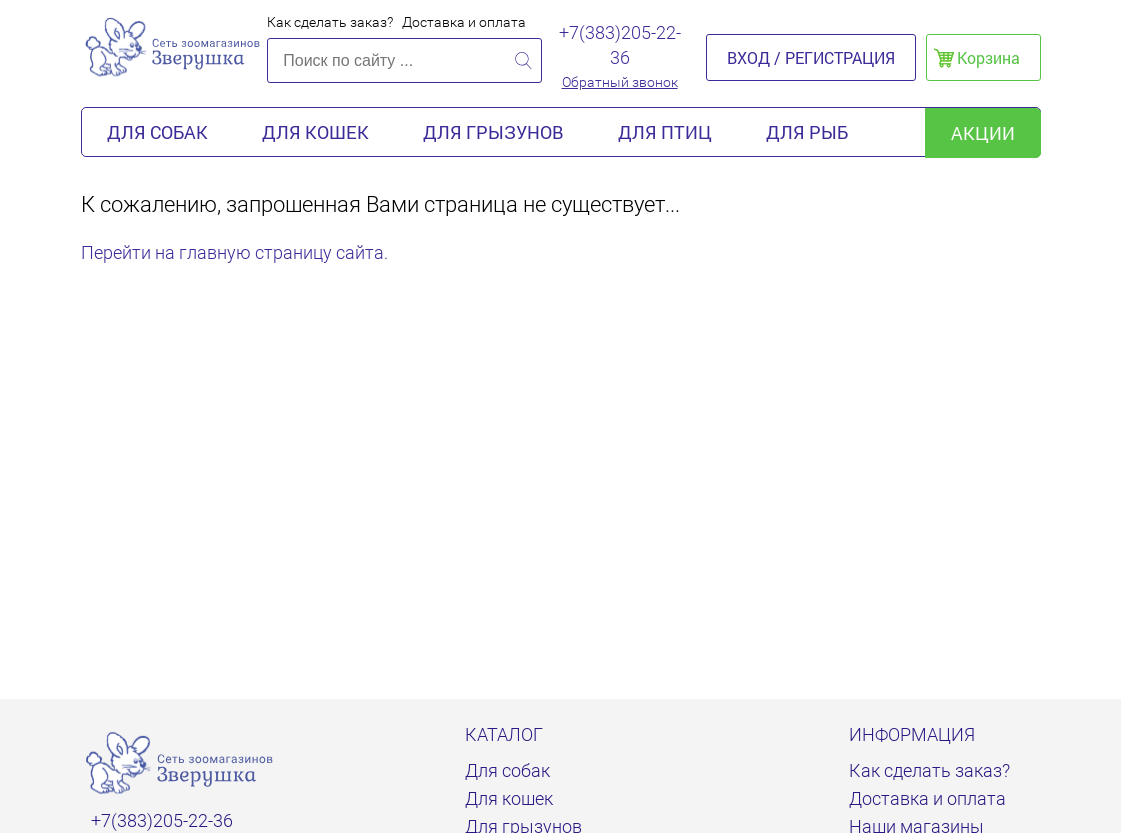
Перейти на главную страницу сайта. (234, 252)
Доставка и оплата (464, 22)
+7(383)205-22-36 (620, 45)
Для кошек (315, 132)
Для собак (157, 132)
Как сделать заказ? (330, 22)
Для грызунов (493, 132)
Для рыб (807, 132)
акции (983, 133)
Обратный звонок (620, 82)
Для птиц (665, 132)
